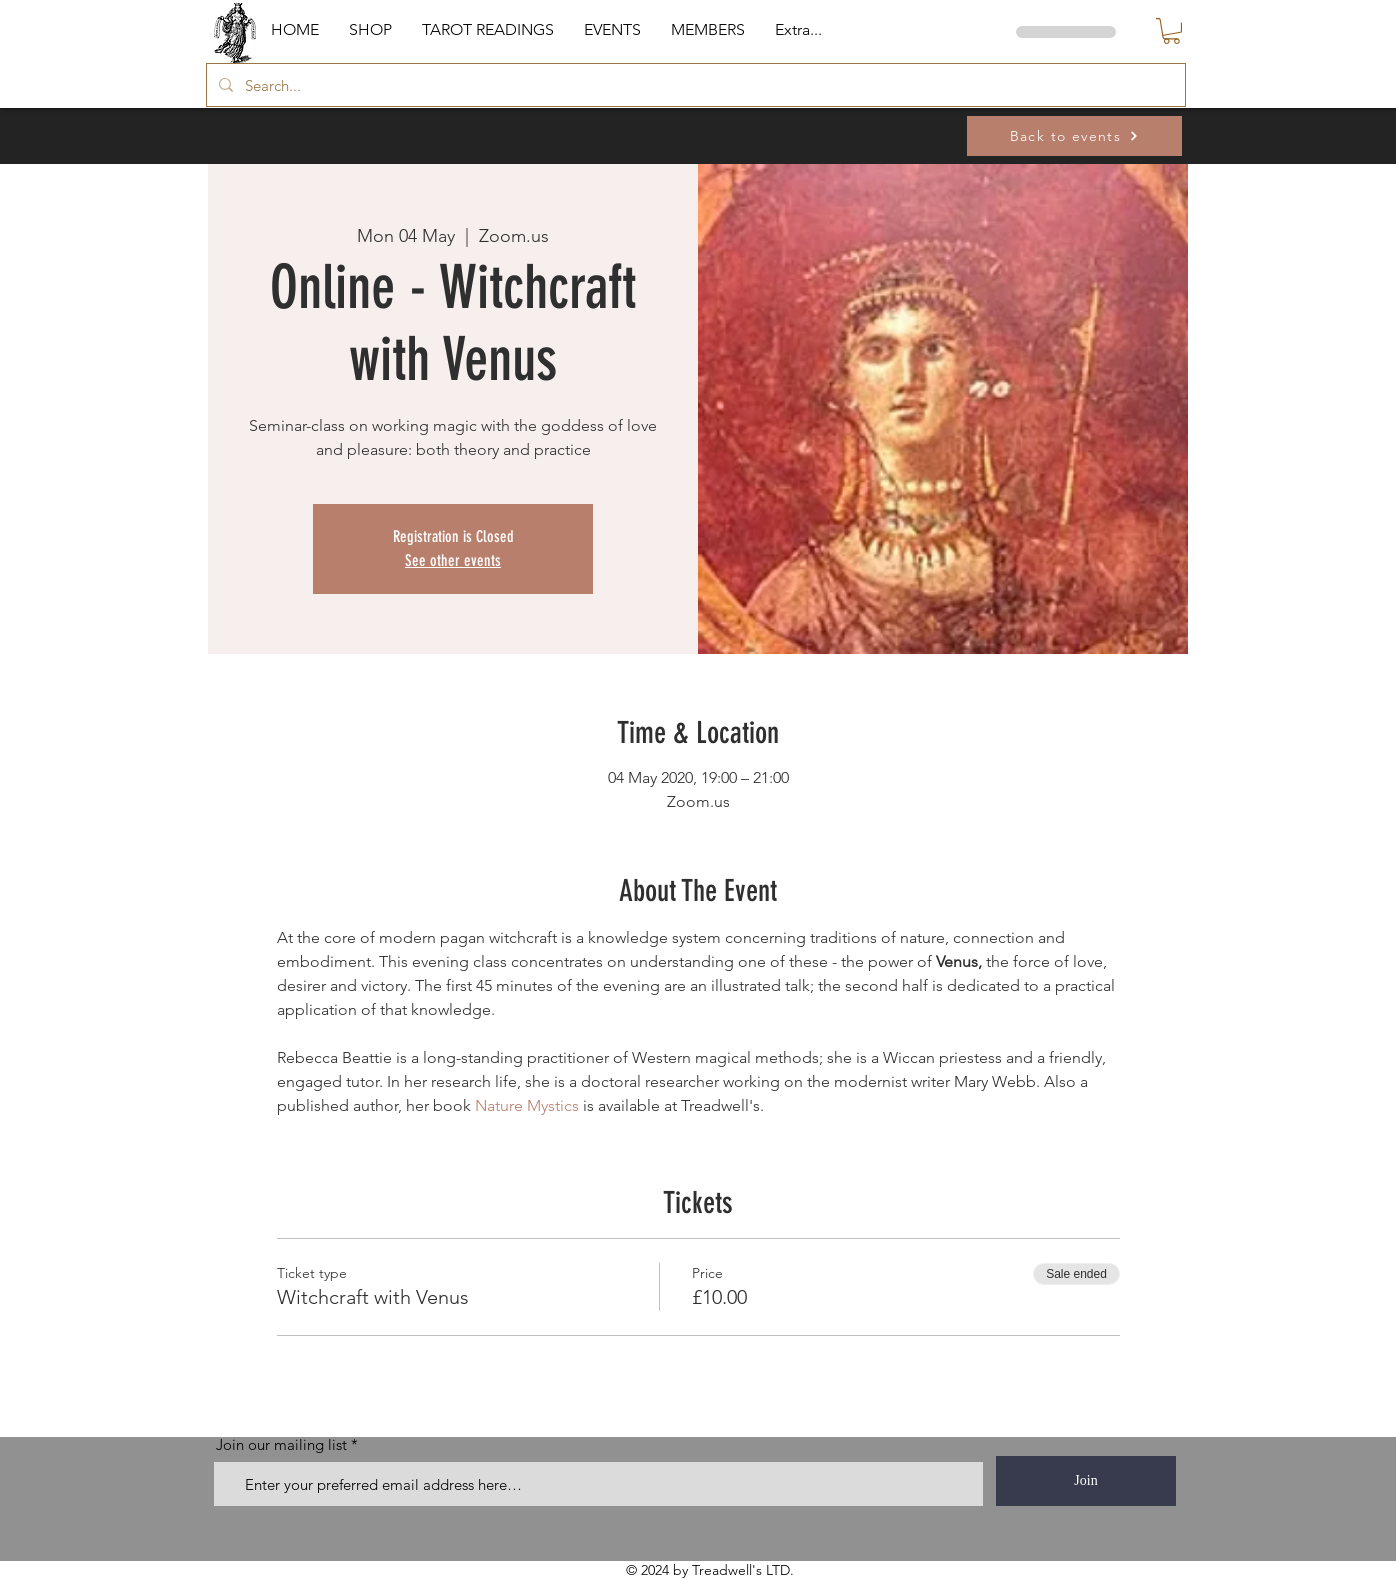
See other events (453, 560)
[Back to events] (1074, 136)
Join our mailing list (281, 1444)
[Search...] (694, 85)
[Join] (1086, 1481)
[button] (370, 30)
